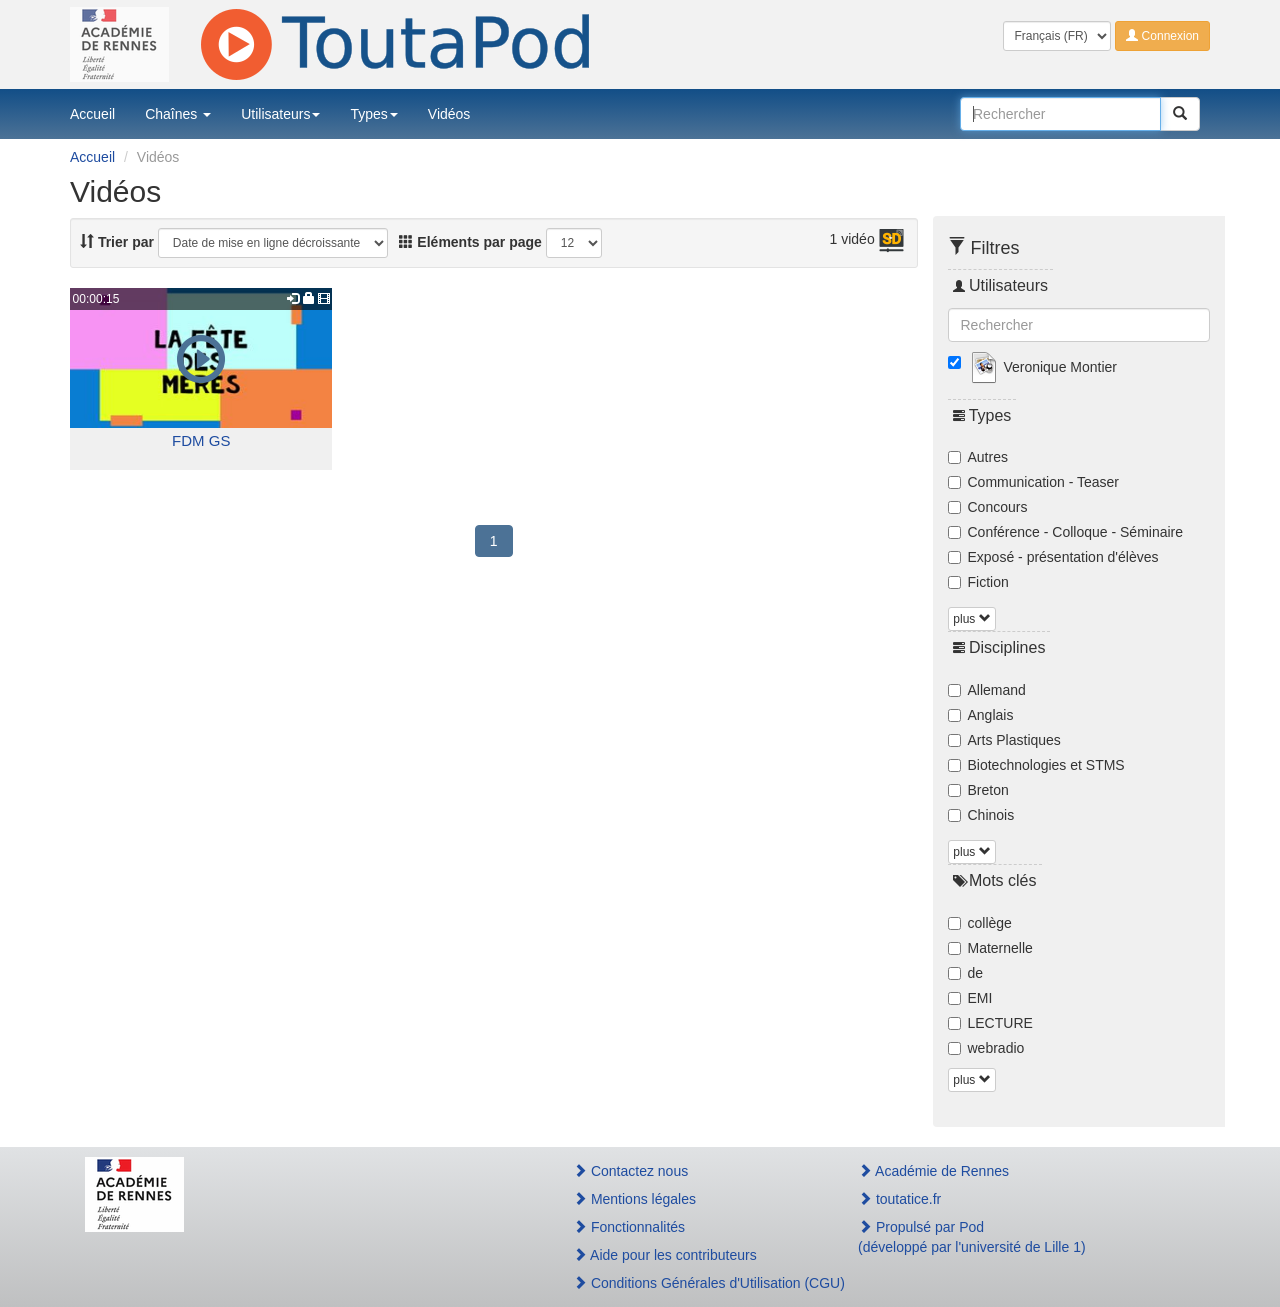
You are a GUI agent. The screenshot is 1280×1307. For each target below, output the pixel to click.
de (966, 973)
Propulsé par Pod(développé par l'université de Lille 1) (972, 1237)
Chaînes (178, 114)
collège (980, 923)
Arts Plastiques (1004, 740)
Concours (988, 507)
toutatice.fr (899, 1199)
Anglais (981, 715)
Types (373, 114)
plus (971, 619)
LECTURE (990, 1023)
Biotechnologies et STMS (1036, 765)
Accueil (92, 114)
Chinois (981, 815)
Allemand (987, 690)
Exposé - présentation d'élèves (1053, 557)
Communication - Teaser (1033, 482)
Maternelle (990, 948)
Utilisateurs (280, 114)
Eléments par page (470, 242)
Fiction (978, 582)
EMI (970, 998)
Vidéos (449, 114)
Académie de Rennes (933, 1171)
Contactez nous (630, 1171)
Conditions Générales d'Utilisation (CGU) (694, 1283)
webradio (986, 1048)
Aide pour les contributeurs (665, 1255)
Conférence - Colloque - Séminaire (1066, 532)
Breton (978, 790)
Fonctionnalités (629, 1227)
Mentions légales (634, 1199)
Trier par (117, 242)
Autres (978, 457)
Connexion (1162, 36)
